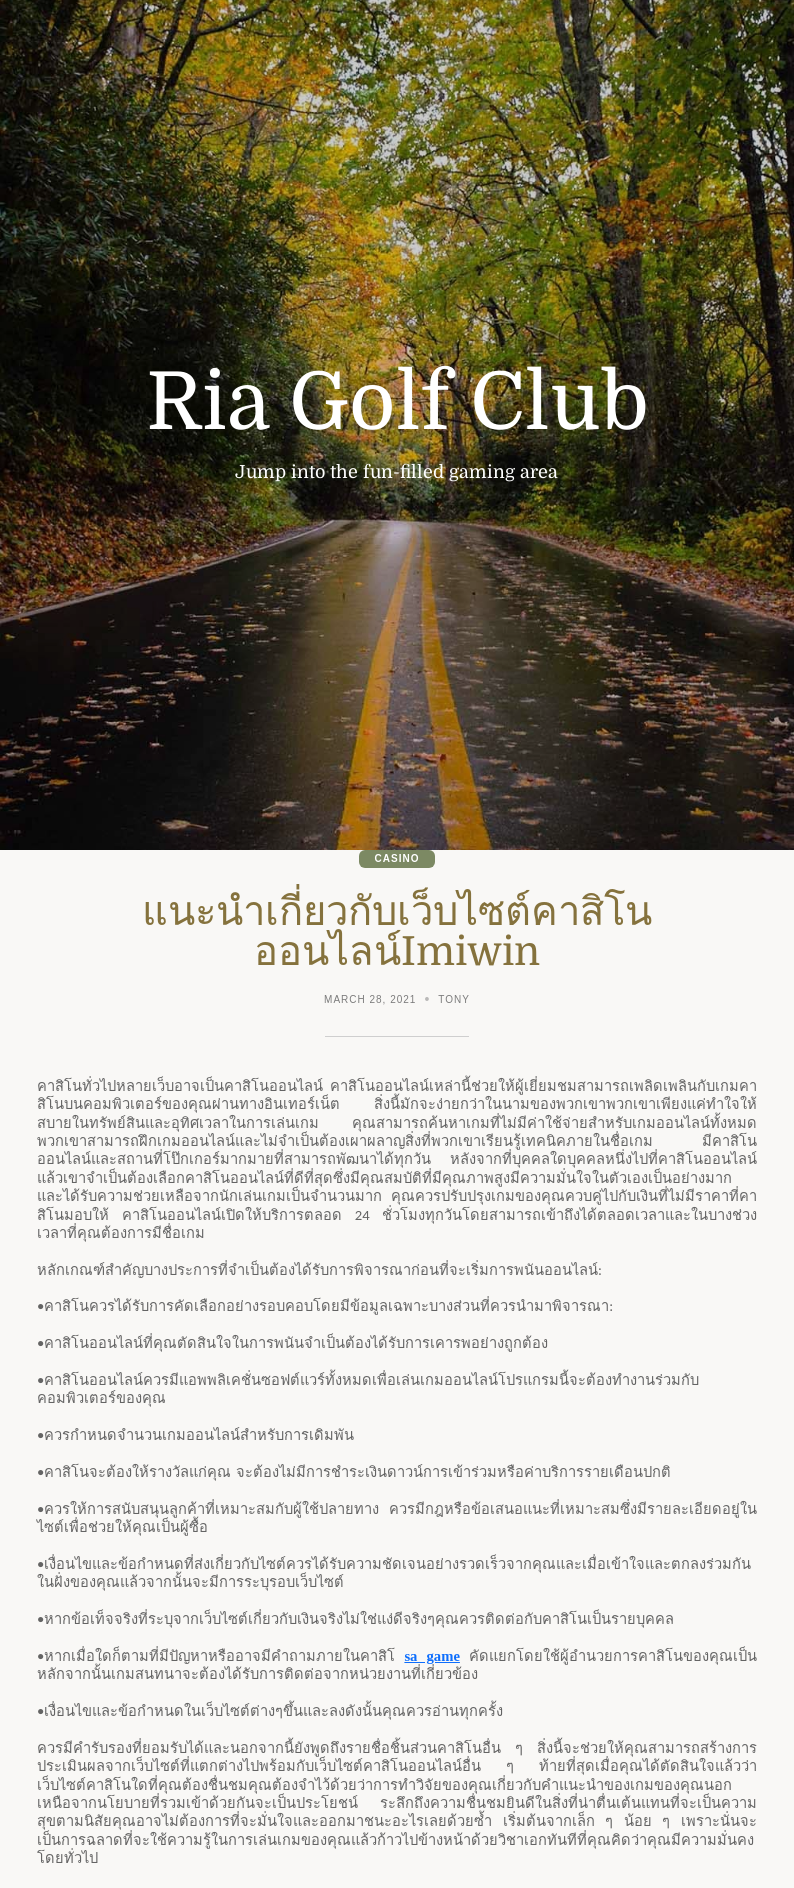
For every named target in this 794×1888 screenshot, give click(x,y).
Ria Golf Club (397, 403)
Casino (397, 858)
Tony (454, 999)
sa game (432, 1656)
